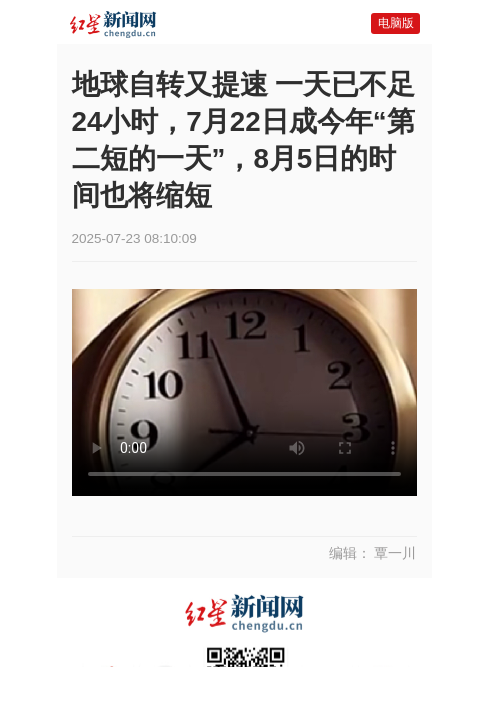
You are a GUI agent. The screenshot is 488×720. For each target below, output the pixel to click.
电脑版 (396, 23)
